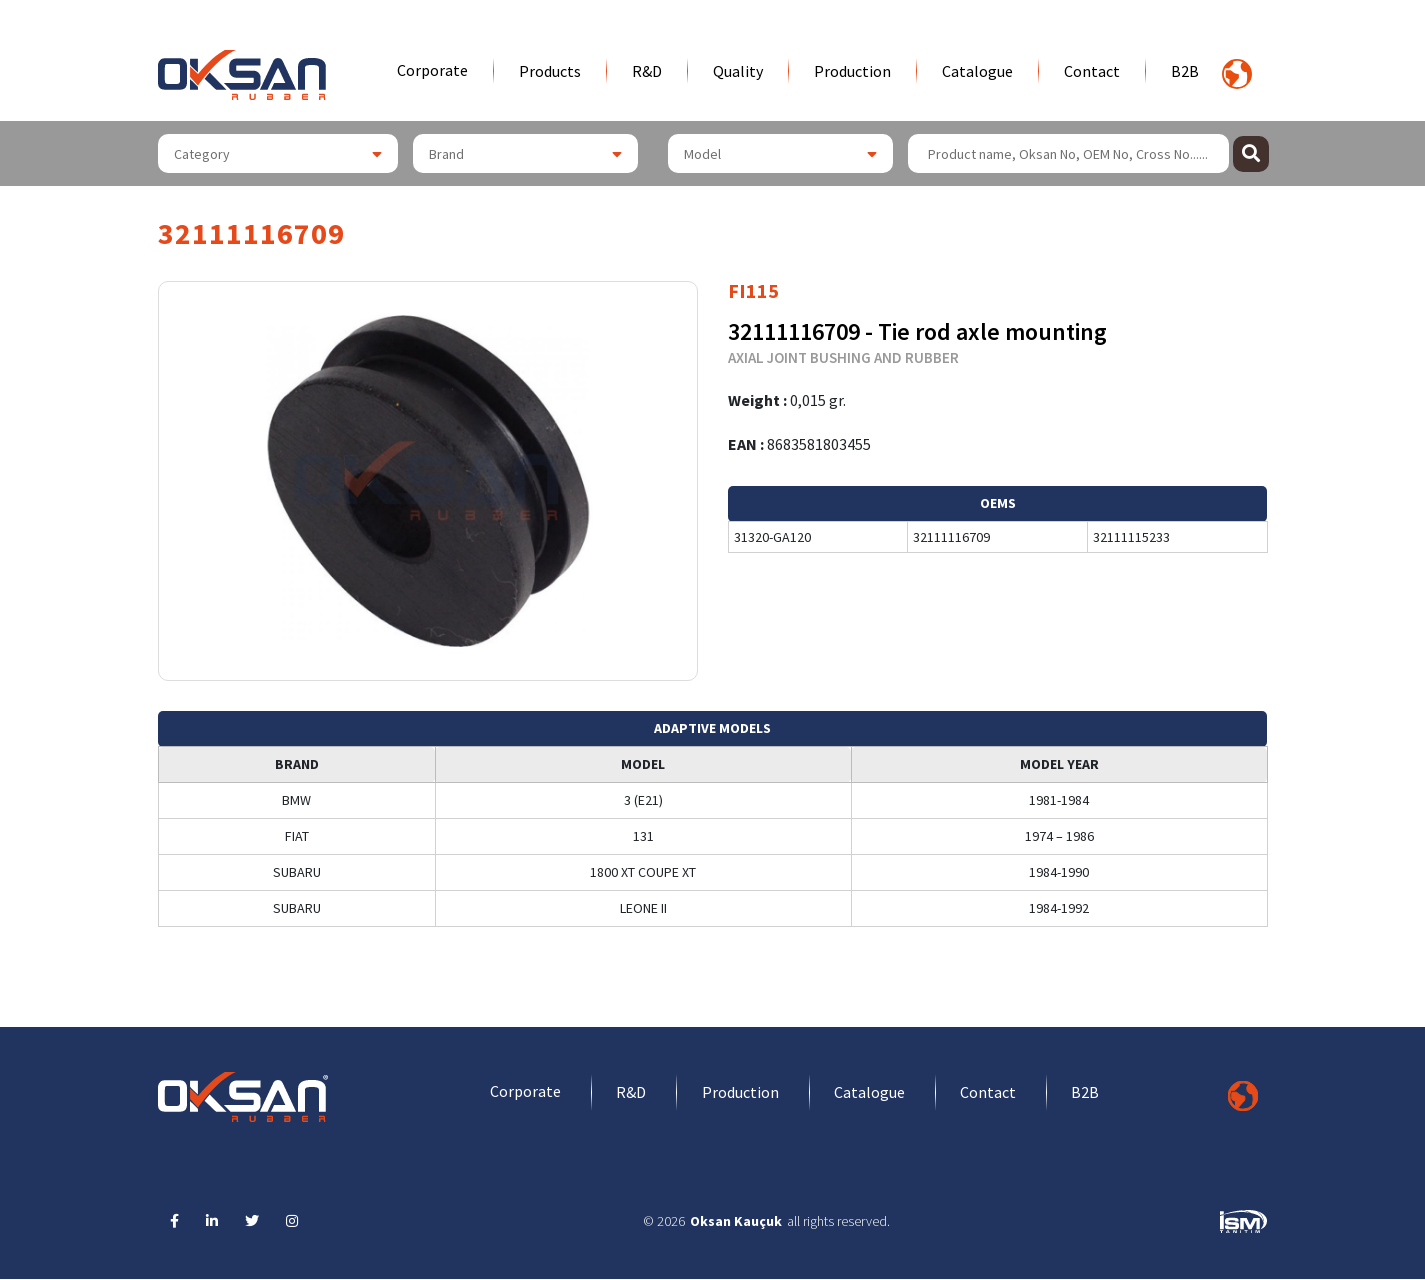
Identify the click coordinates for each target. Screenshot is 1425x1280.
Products (550, 71)
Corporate (432, 70)
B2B (1185, 71)
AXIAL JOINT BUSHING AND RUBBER (843, 357)
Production (852, 71)
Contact (1092, 71)
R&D (647, 71)
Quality (738, 71)
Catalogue (977, 71)
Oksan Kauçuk (736, 1222)
